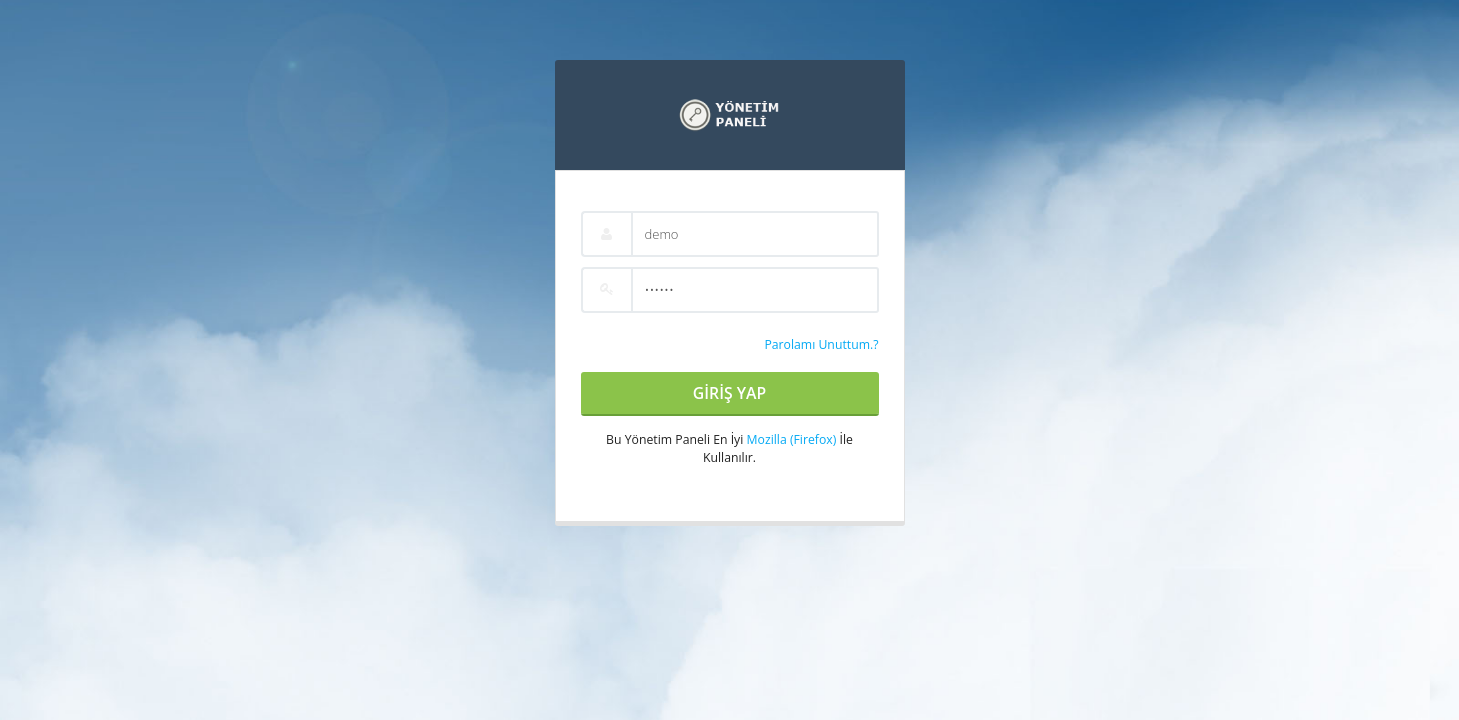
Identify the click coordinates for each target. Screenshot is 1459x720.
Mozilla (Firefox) (792, 439)
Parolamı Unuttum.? (821, 344)
